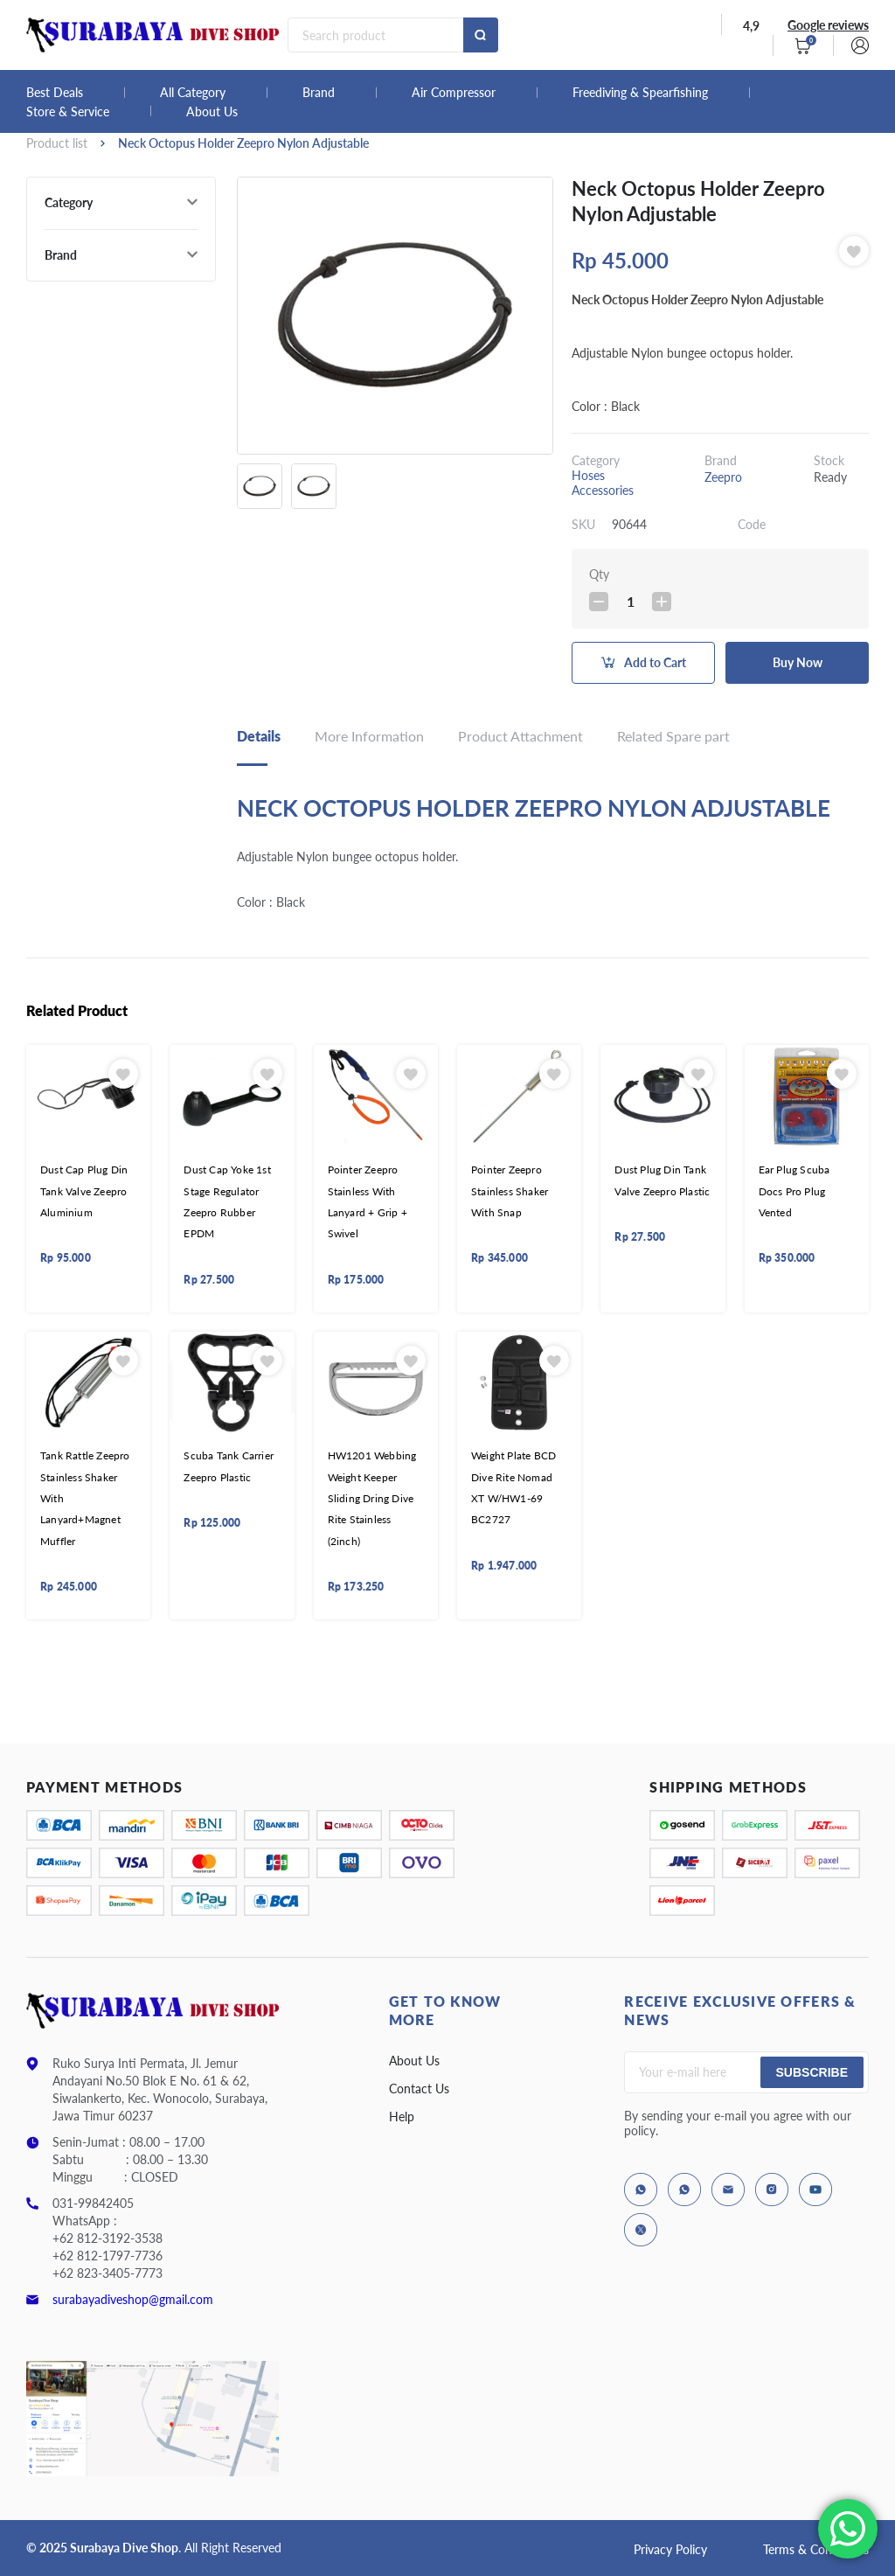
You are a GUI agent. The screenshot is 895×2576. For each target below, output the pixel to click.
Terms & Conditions (816, 2549)
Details (259, 736)
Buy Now (797, 662)
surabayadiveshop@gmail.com (132, 2299)
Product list (56, 143)
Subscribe (812, 2072)
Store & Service (67, 112)
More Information (369, 736)
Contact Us (419, 2088)
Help (401, 2116)
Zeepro (723, 477)
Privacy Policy (670, 2549)
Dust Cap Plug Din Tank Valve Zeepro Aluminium (84, 1191)
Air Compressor (454, 93)
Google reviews (828, 24)
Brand (318, 93)
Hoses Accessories (603, 483)
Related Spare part (673, 736)
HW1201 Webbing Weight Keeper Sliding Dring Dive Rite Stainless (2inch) (372, 1498)
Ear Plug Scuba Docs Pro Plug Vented (794, 1191)
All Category (192, 93)
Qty (599, 574)
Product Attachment (520, 736)
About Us (212, 112)
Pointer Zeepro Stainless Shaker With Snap (509, 1191)
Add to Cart (655, 662)
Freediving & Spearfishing (640, 93)
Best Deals (54, 93)
